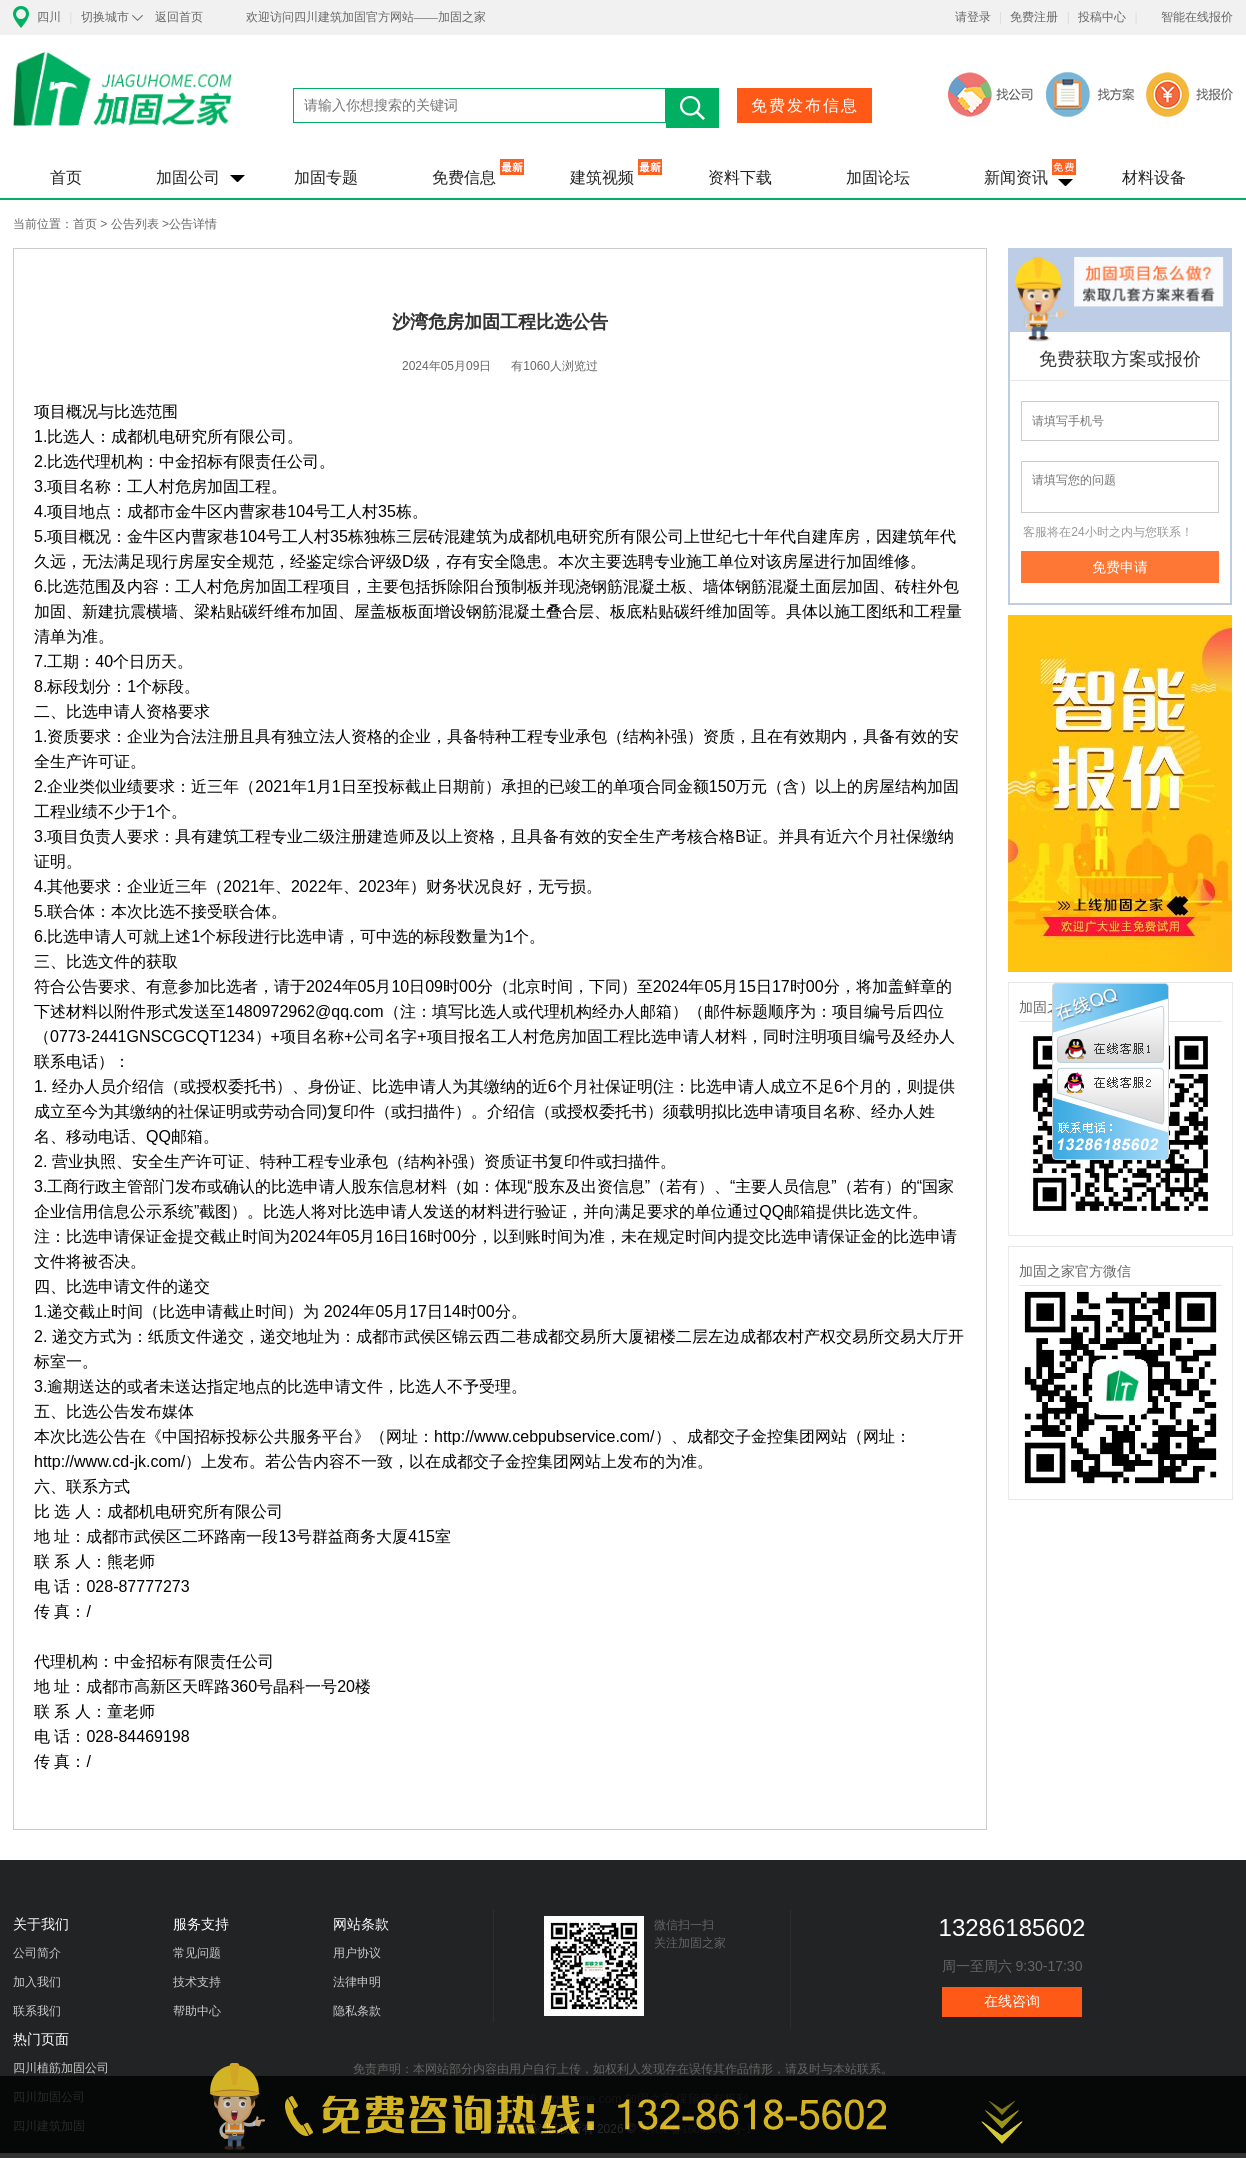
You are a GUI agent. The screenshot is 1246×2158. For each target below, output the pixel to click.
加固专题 (326, 177)
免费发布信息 (805, 105)
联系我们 (37, 2011)
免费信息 (464, 177)
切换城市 (105, 17)
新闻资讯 (1016, 177)
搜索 (692, 108)
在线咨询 (1012, 2001)
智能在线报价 (1197, 17)
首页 (66, 177)
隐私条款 (357, 2011)
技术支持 (197, 1982)
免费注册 (1034, 17)
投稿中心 (1102, 17)
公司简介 (37, 1953)
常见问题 (197, 1953)
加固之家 (123, 102)
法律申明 (357, 1982)
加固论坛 (878, 177)
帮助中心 (197, 2011)
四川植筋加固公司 (61, 2068)
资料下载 (740, 177)
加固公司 (188, 177)
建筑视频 (602, 177)
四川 (49, 17)
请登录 (973, 17)
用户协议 (357, 1953)
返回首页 (179, 17)
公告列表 (135, 224)
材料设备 (1154, 177)
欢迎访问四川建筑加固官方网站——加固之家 (366, 17)
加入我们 (37, 1982)
